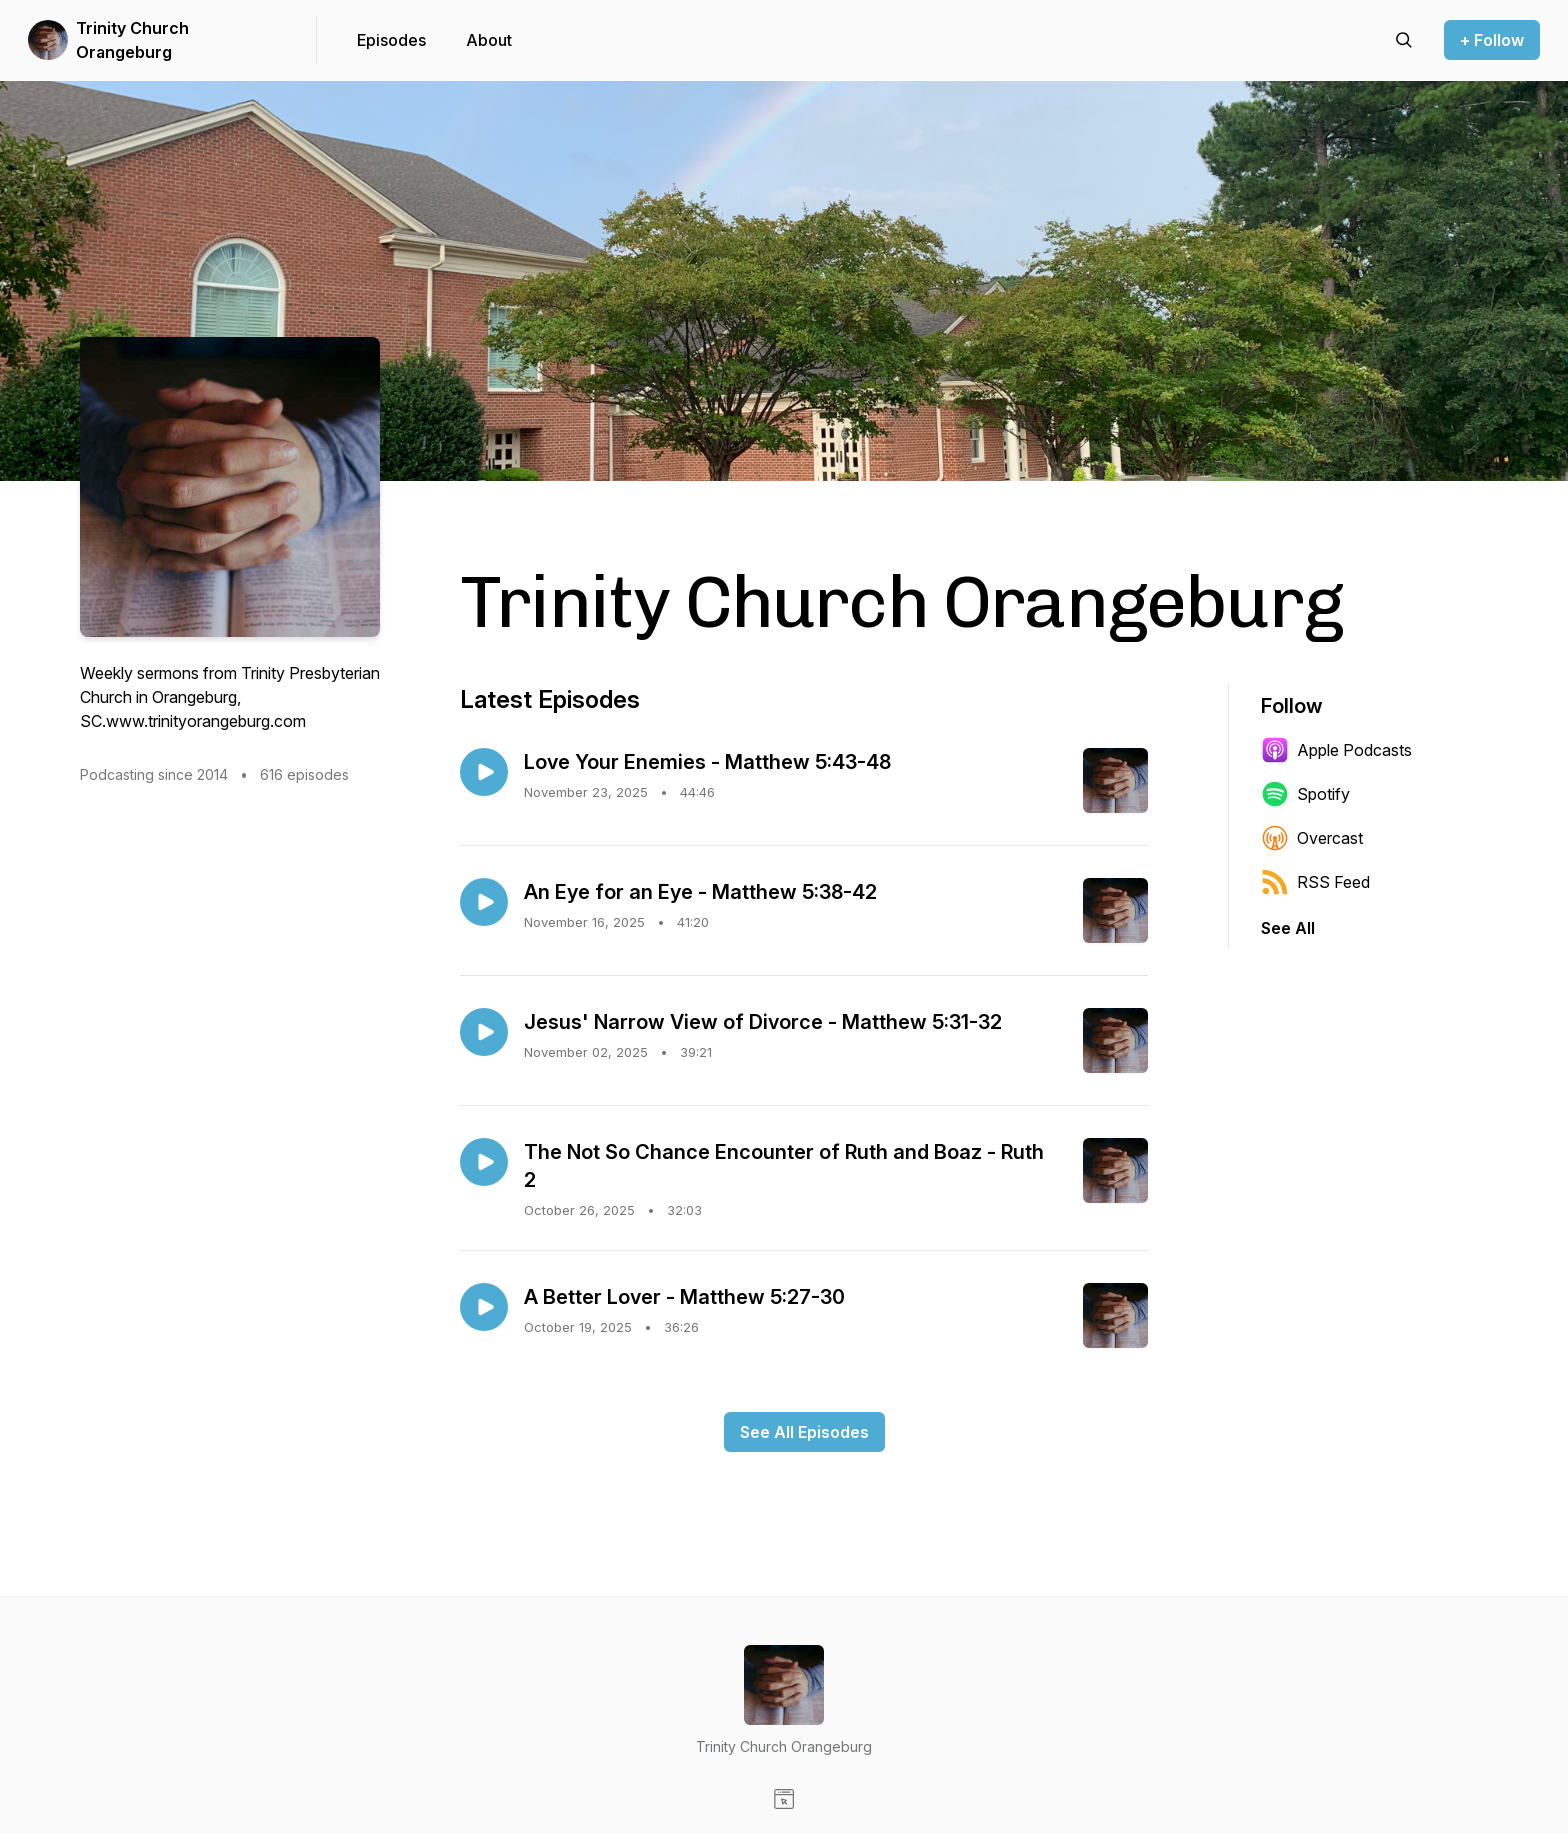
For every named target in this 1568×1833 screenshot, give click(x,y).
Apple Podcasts (1336, 750)
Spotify (1305, 794)
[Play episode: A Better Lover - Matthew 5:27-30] (484, 1307)
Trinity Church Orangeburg (132, 40)
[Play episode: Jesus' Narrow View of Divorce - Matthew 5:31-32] (484, 1032)
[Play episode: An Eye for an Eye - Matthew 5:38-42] (484, 902)
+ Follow (1492, 40)
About (489, 40)
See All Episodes (804, 1432)
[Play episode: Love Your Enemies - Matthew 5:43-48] (484, 772)
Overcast (1312, 838)
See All (1288, 928)
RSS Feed (1315, 882)
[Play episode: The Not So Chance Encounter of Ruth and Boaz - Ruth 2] (484, 1162)
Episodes (391, 40)
